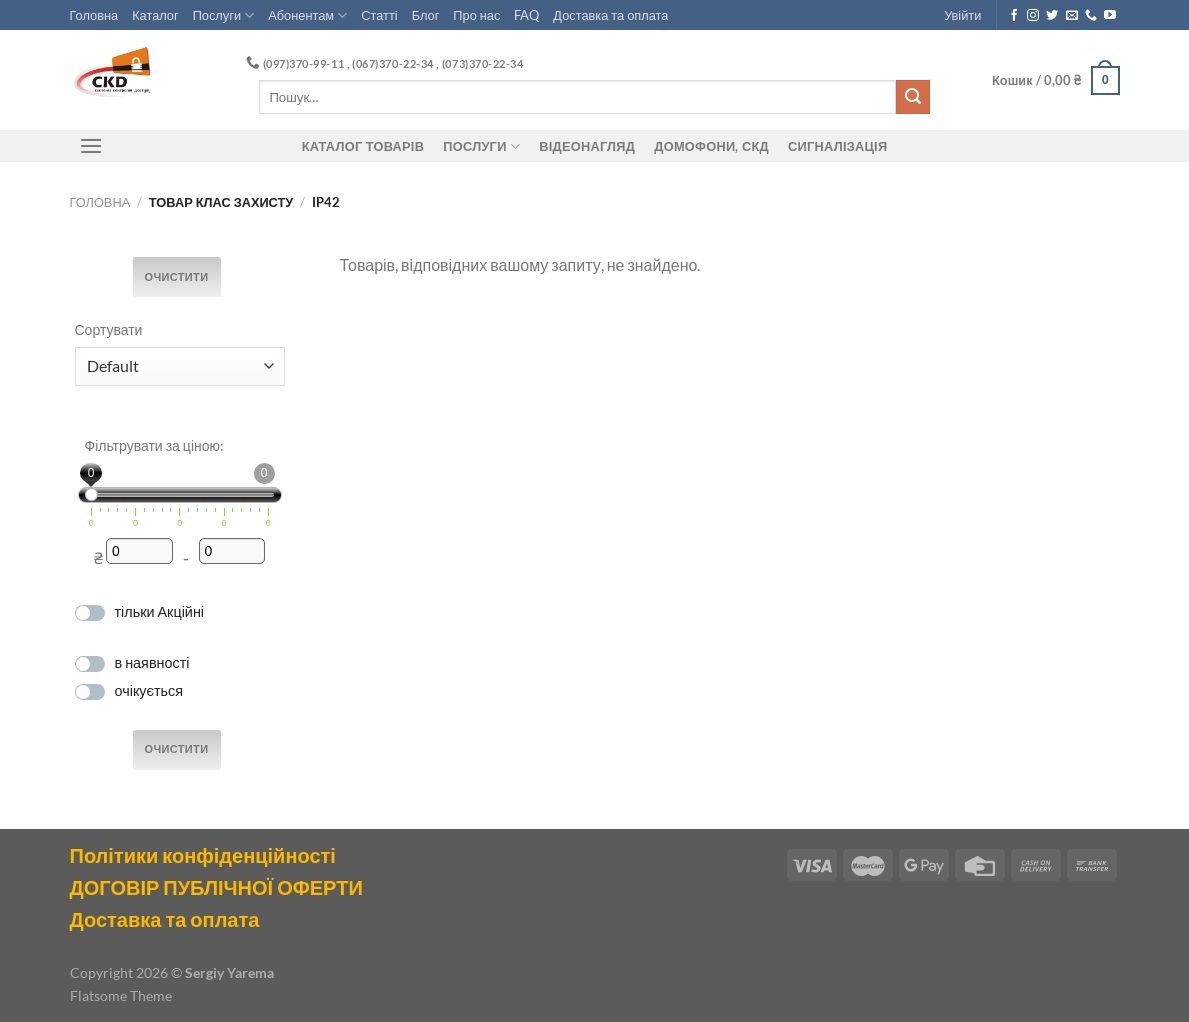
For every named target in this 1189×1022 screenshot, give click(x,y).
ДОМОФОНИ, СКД (711, 146)
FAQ (526, 15)
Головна (94, 15)
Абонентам (307, 15)
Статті (379, 15)
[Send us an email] (1072, 16)
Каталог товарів (363, 146)
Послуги (224, 15)
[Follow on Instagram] (1033, 16)
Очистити (177, 277)
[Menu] (92, 145)
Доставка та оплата (610, 15)
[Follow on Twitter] (1052, 16)
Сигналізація (837, 146)
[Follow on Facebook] (1014, 16)
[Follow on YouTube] (1110, 16)
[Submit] (913, 97)
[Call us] (1091, 16)
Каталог (155, 15)
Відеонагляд (587, 146)
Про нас (476, 15)
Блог (426, 15)
